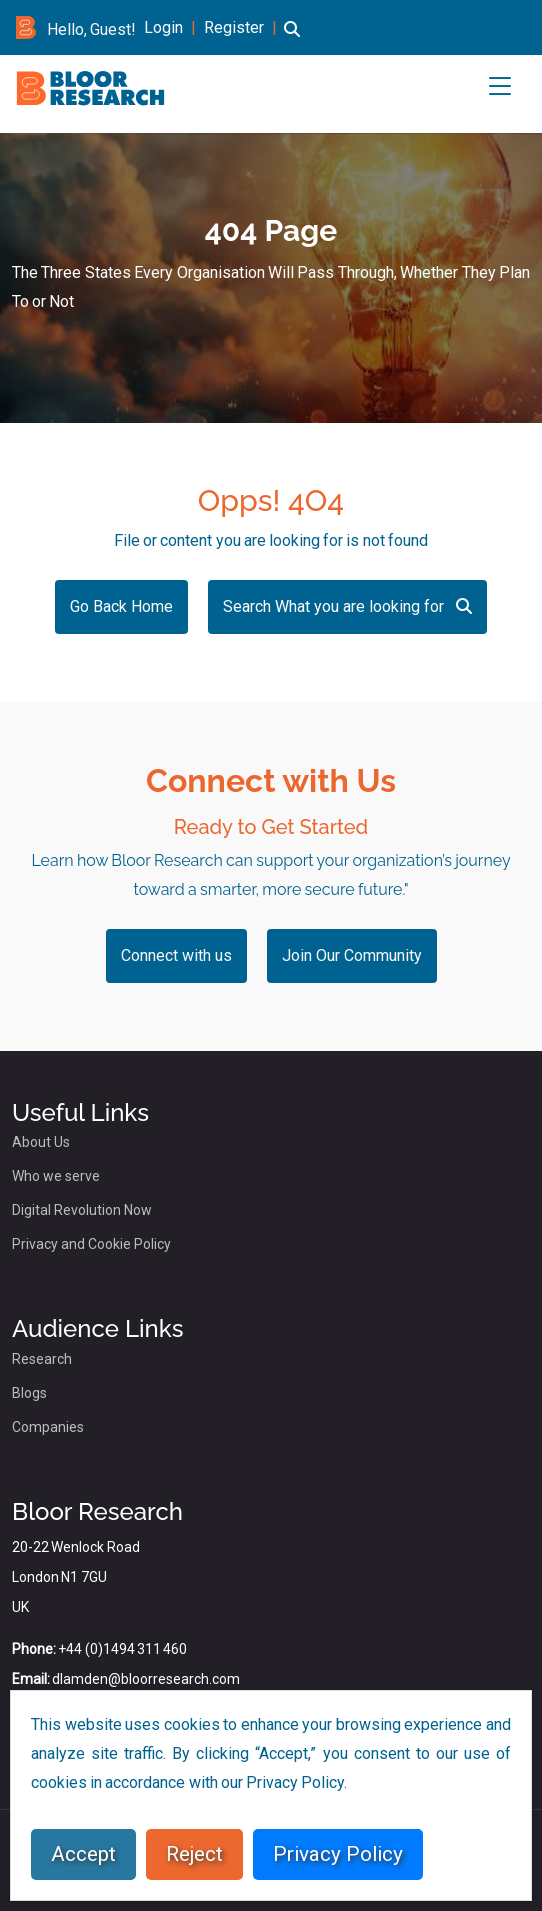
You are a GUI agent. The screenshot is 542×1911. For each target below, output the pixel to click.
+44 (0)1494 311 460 (122, 1649)
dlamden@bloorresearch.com (146, 1679)
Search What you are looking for (347, 606)
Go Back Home (121, 606)
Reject (194, 1854)
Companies (48, 1427)
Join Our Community (352, 955)
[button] (292, 41)
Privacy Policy (338, 1854)
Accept (83, 1854)
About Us (41, 1142)
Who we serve (56, 1176)
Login (163, 27)
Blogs (29, 1393)
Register (234, 27)
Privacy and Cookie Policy (91, 1244)
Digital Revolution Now (82, 1210)
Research (42, 1359)
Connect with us (176, 955)
